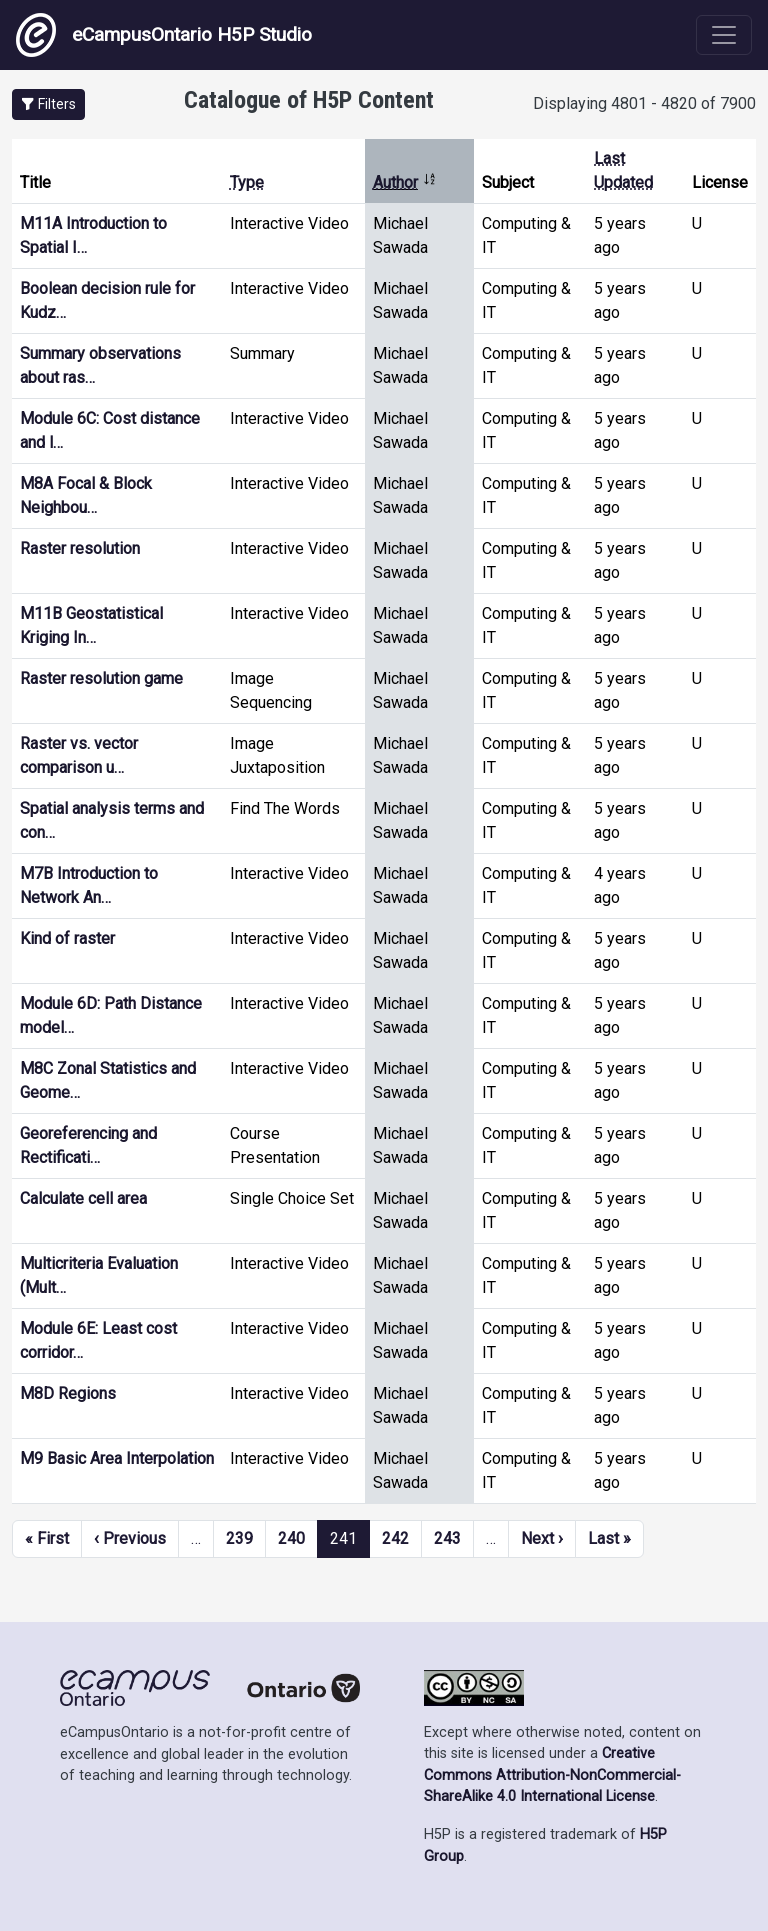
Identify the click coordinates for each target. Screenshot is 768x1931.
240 (291, 1538)
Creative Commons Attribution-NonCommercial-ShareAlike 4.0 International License (552, 1775)
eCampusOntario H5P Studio (164, 35)
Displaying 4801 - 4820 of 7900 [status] (644, 103)
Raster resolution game (101, 678)
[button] (48, 104)
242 (395, 1538)
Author (405, 182)
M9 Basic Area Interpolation (117, 1458)
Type (247, 182)
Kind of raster (67, 938)
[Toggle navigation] (724, 35)
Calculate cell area (83, 1198)
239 (239, 1538)
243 (447, 1538)
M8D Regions (68, 1393)
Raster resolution (80, 548)
